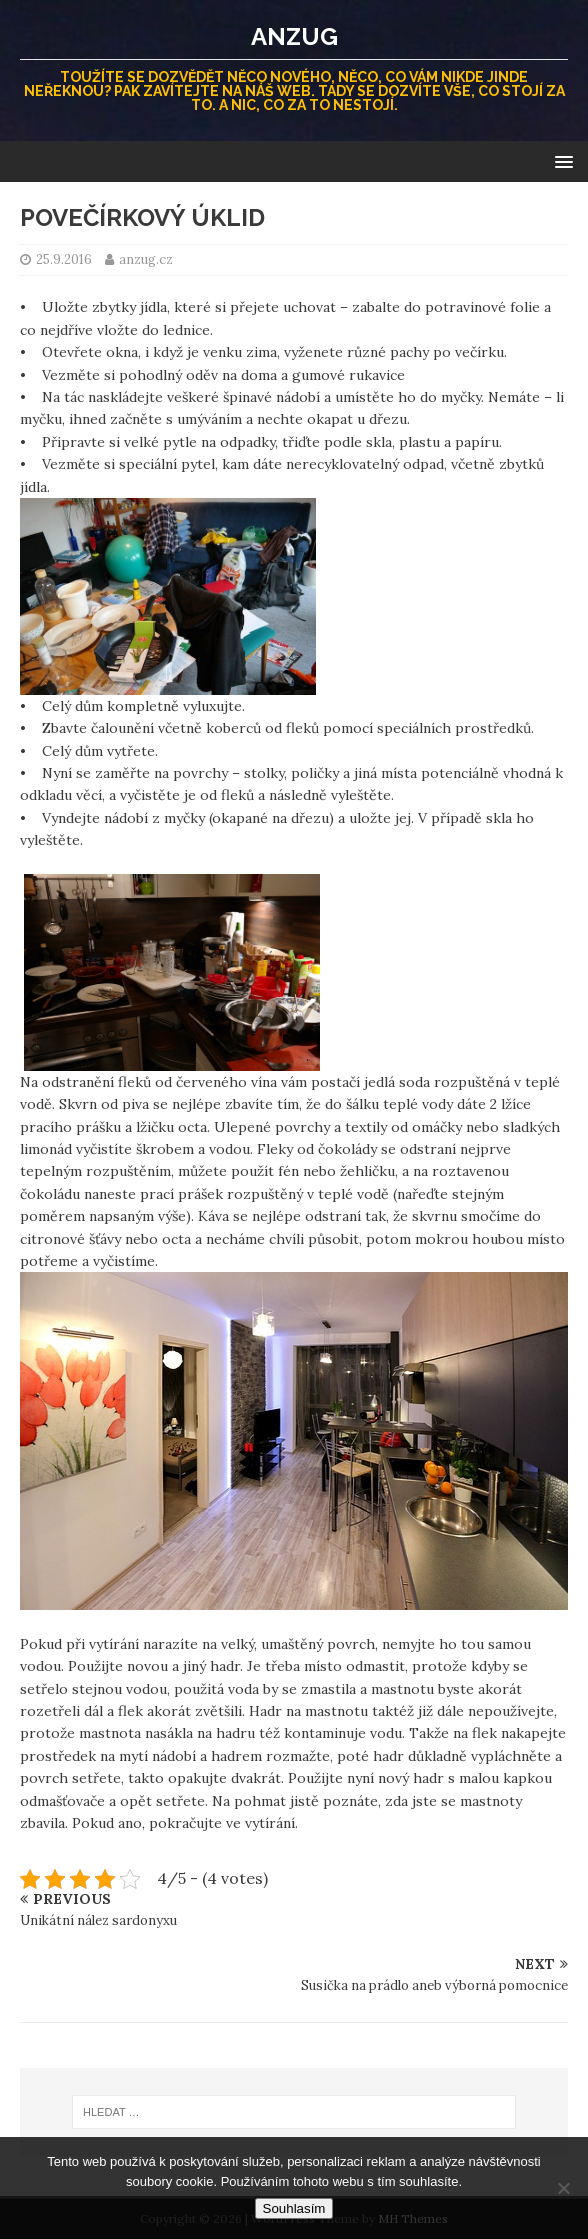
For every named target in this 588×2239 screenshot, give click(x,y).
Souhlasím (294, 2208)
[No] (563, 2188)
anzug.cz (146, 259)
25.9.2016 (64, 259)
